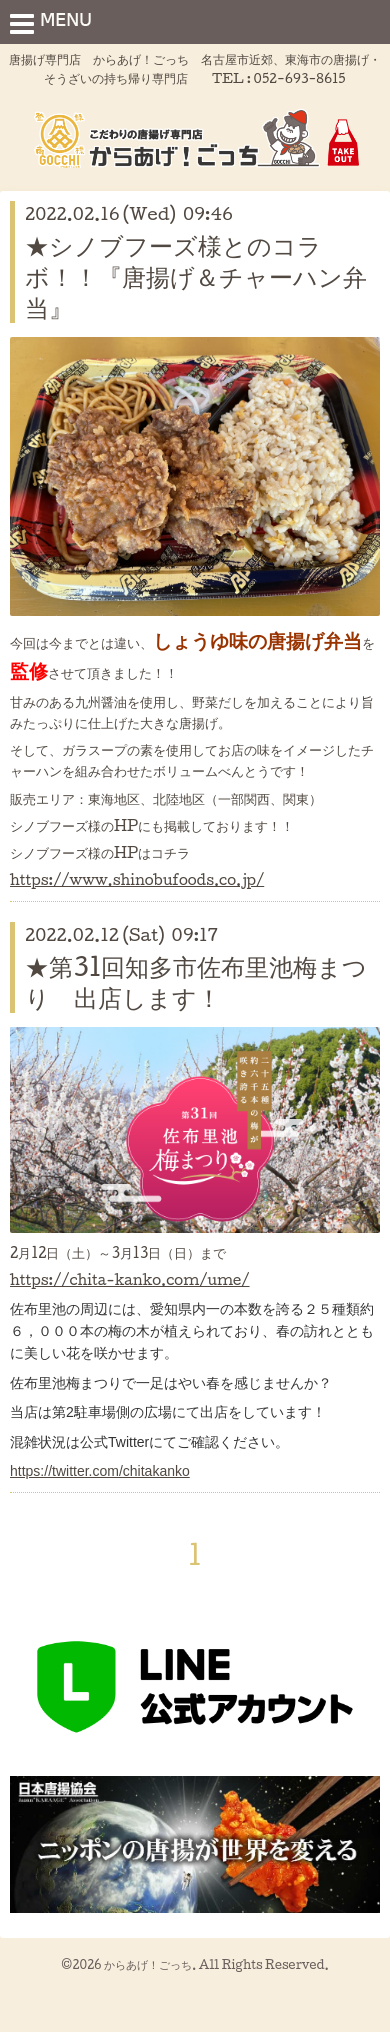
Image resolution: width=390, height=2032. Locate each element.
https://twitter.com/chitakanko (100, 1471)
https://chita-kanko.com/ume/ (130, 1279)
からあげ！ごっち (148, 1964)
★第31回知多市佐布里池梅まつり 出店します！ (196, 981)
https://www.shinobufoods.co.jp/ (137, 879)
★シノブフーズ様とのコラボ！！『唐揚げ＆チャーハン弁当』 (196, 276)
